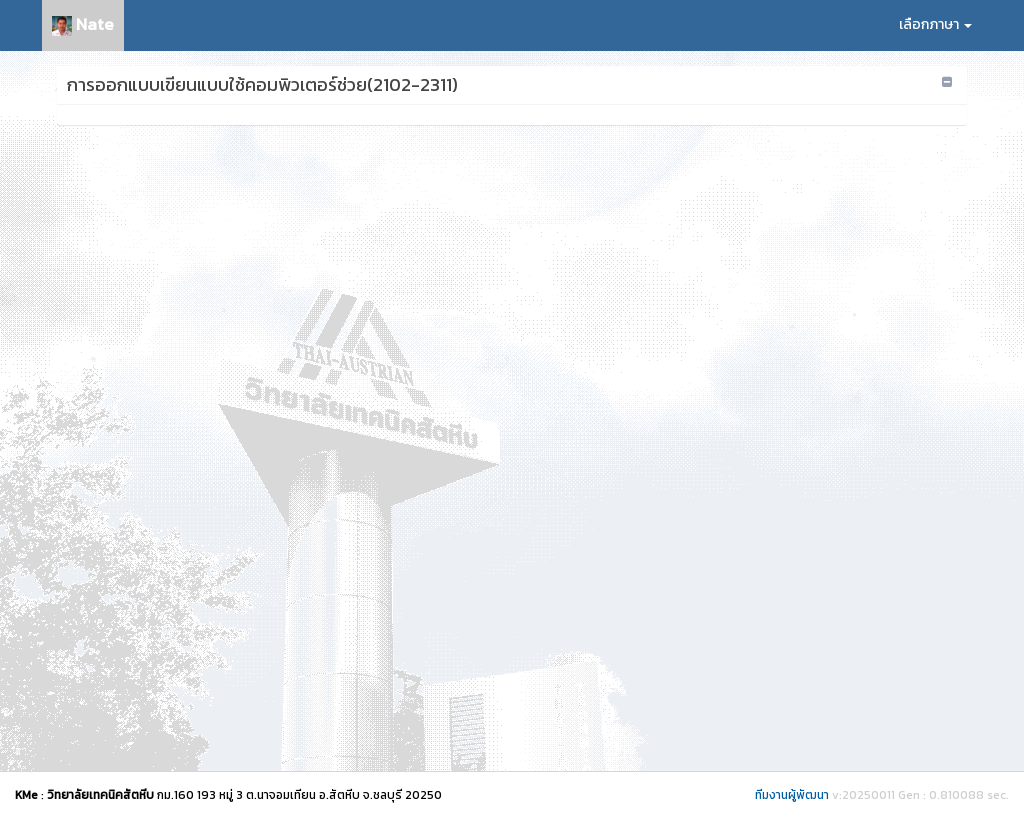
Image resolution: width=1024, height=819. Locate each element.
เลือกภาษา (935, 24)
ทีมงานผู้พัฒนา (792, 795)
